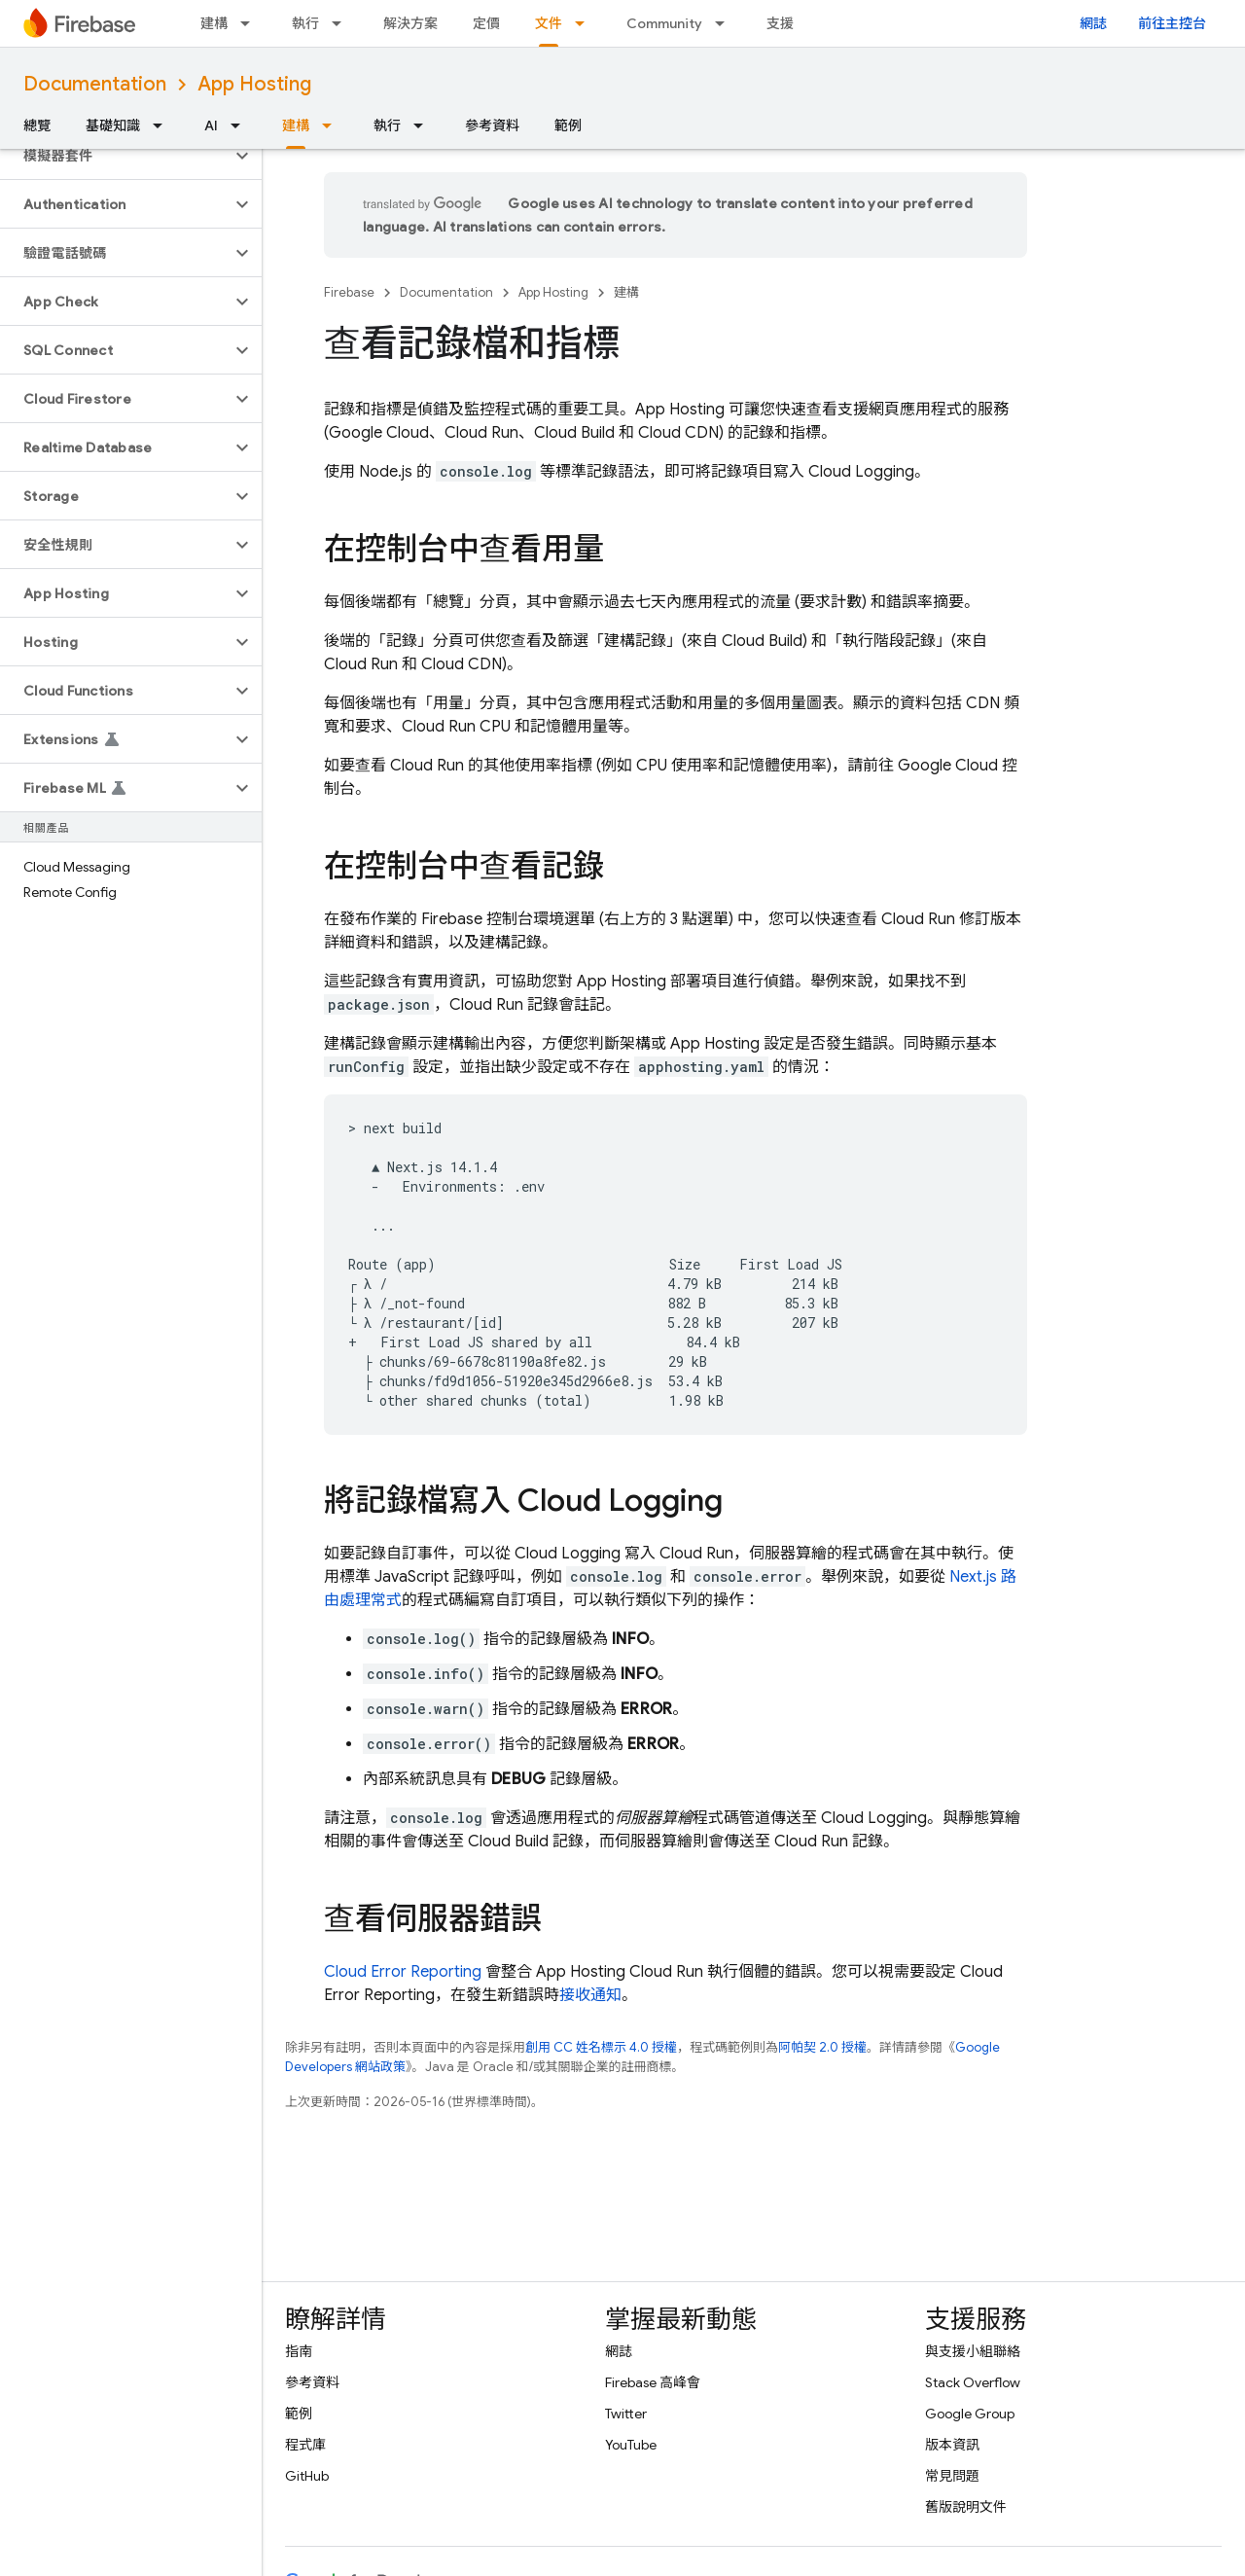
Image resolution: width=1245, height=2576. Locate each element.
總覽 (37, 125)
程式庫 (305, 2444)
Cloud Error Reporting (402, 1972)
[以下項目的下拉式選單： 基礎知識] (163, 125)
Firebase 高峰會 (652, 2382)
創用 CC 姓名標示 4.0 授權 (601, 2047)
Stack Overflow (972, 2382)
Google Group (969, 2413)
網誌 (1093, 23)
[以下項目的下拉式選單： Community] (725, 23)
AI (211, 125)
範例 (568, 125)
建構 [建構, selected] (295, 125)
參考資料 (492, 125)
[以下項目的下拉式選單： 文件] (585, 23)
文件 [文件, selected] (548, 23)
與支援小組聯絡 (972, 2351)
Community (664, 23)
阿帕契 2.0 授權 (822, 2047)
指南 (298, 2351)
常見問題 (952, 2476)
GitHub (307, 2476)
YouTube (631, 2444)
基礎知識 (113, 125)
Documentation (94, 84)
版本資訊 (952, 2444)
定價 (486, 23)
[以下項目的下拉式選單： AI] (241, 125)
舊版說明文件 (966, 2507)
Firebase (349, 292)
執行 (305, 23)
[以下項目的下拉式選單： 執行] (342, 23)
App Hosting (254, 84)
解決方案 (410, 23)
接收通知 (590, 1995)
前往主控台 (1172, 23)
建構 (214, 23)
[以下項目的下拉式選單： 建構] (251, 23)
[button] (115, 155)
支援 (780, 23)
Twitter (626, 2413)
